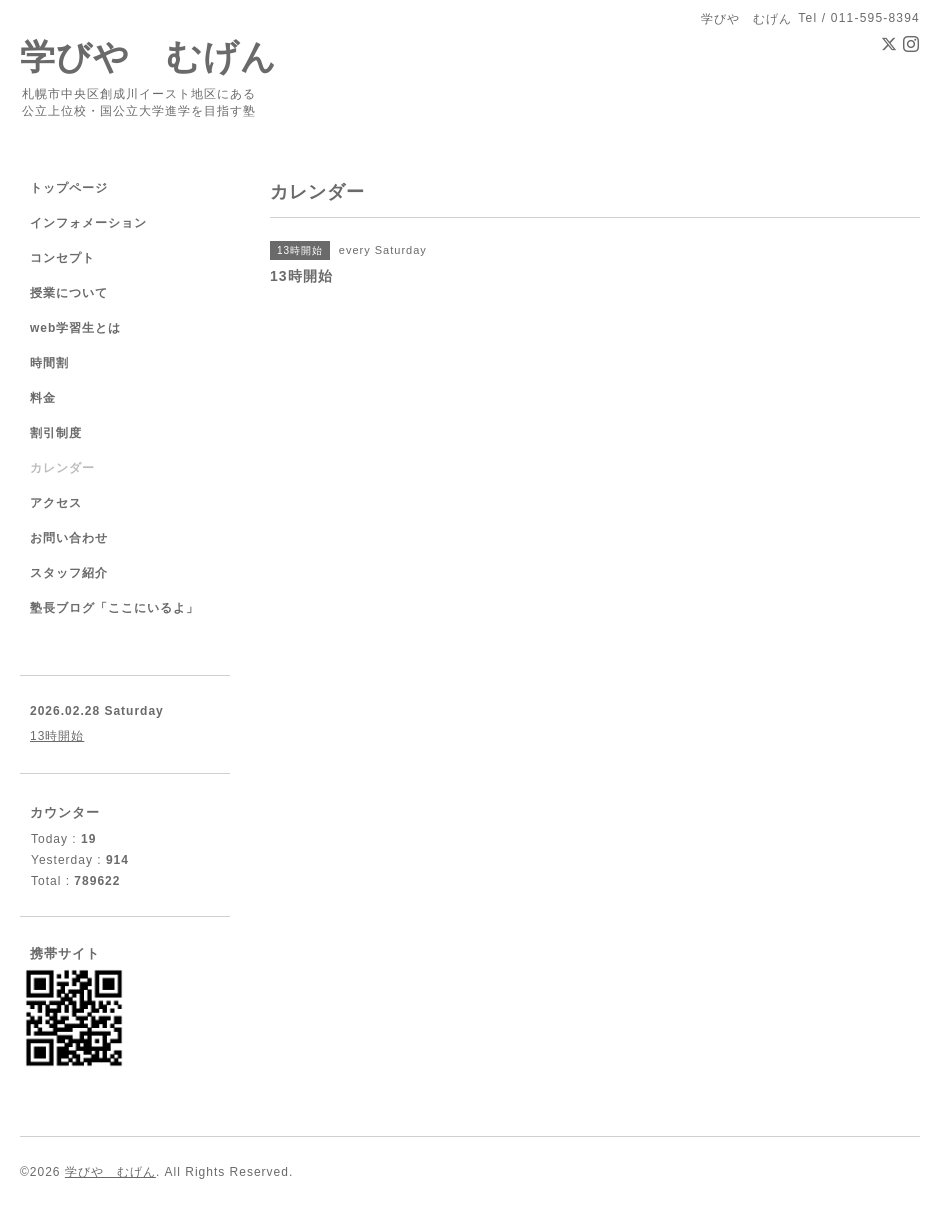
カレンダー (62, 468)
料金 (43, 398)
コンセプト (62, 258)
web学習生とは (75, 328)
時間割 (49, 363)
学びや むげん (148, 56)
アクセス (56, 503)
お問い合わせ (69, 538)
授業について (69, 293)
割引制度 (56, 433)
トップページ (69, 188)
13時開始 (57, 736)
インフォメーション (88, 223)
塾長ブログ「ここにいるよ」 (114, 608)
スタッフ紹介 (69, 573)
